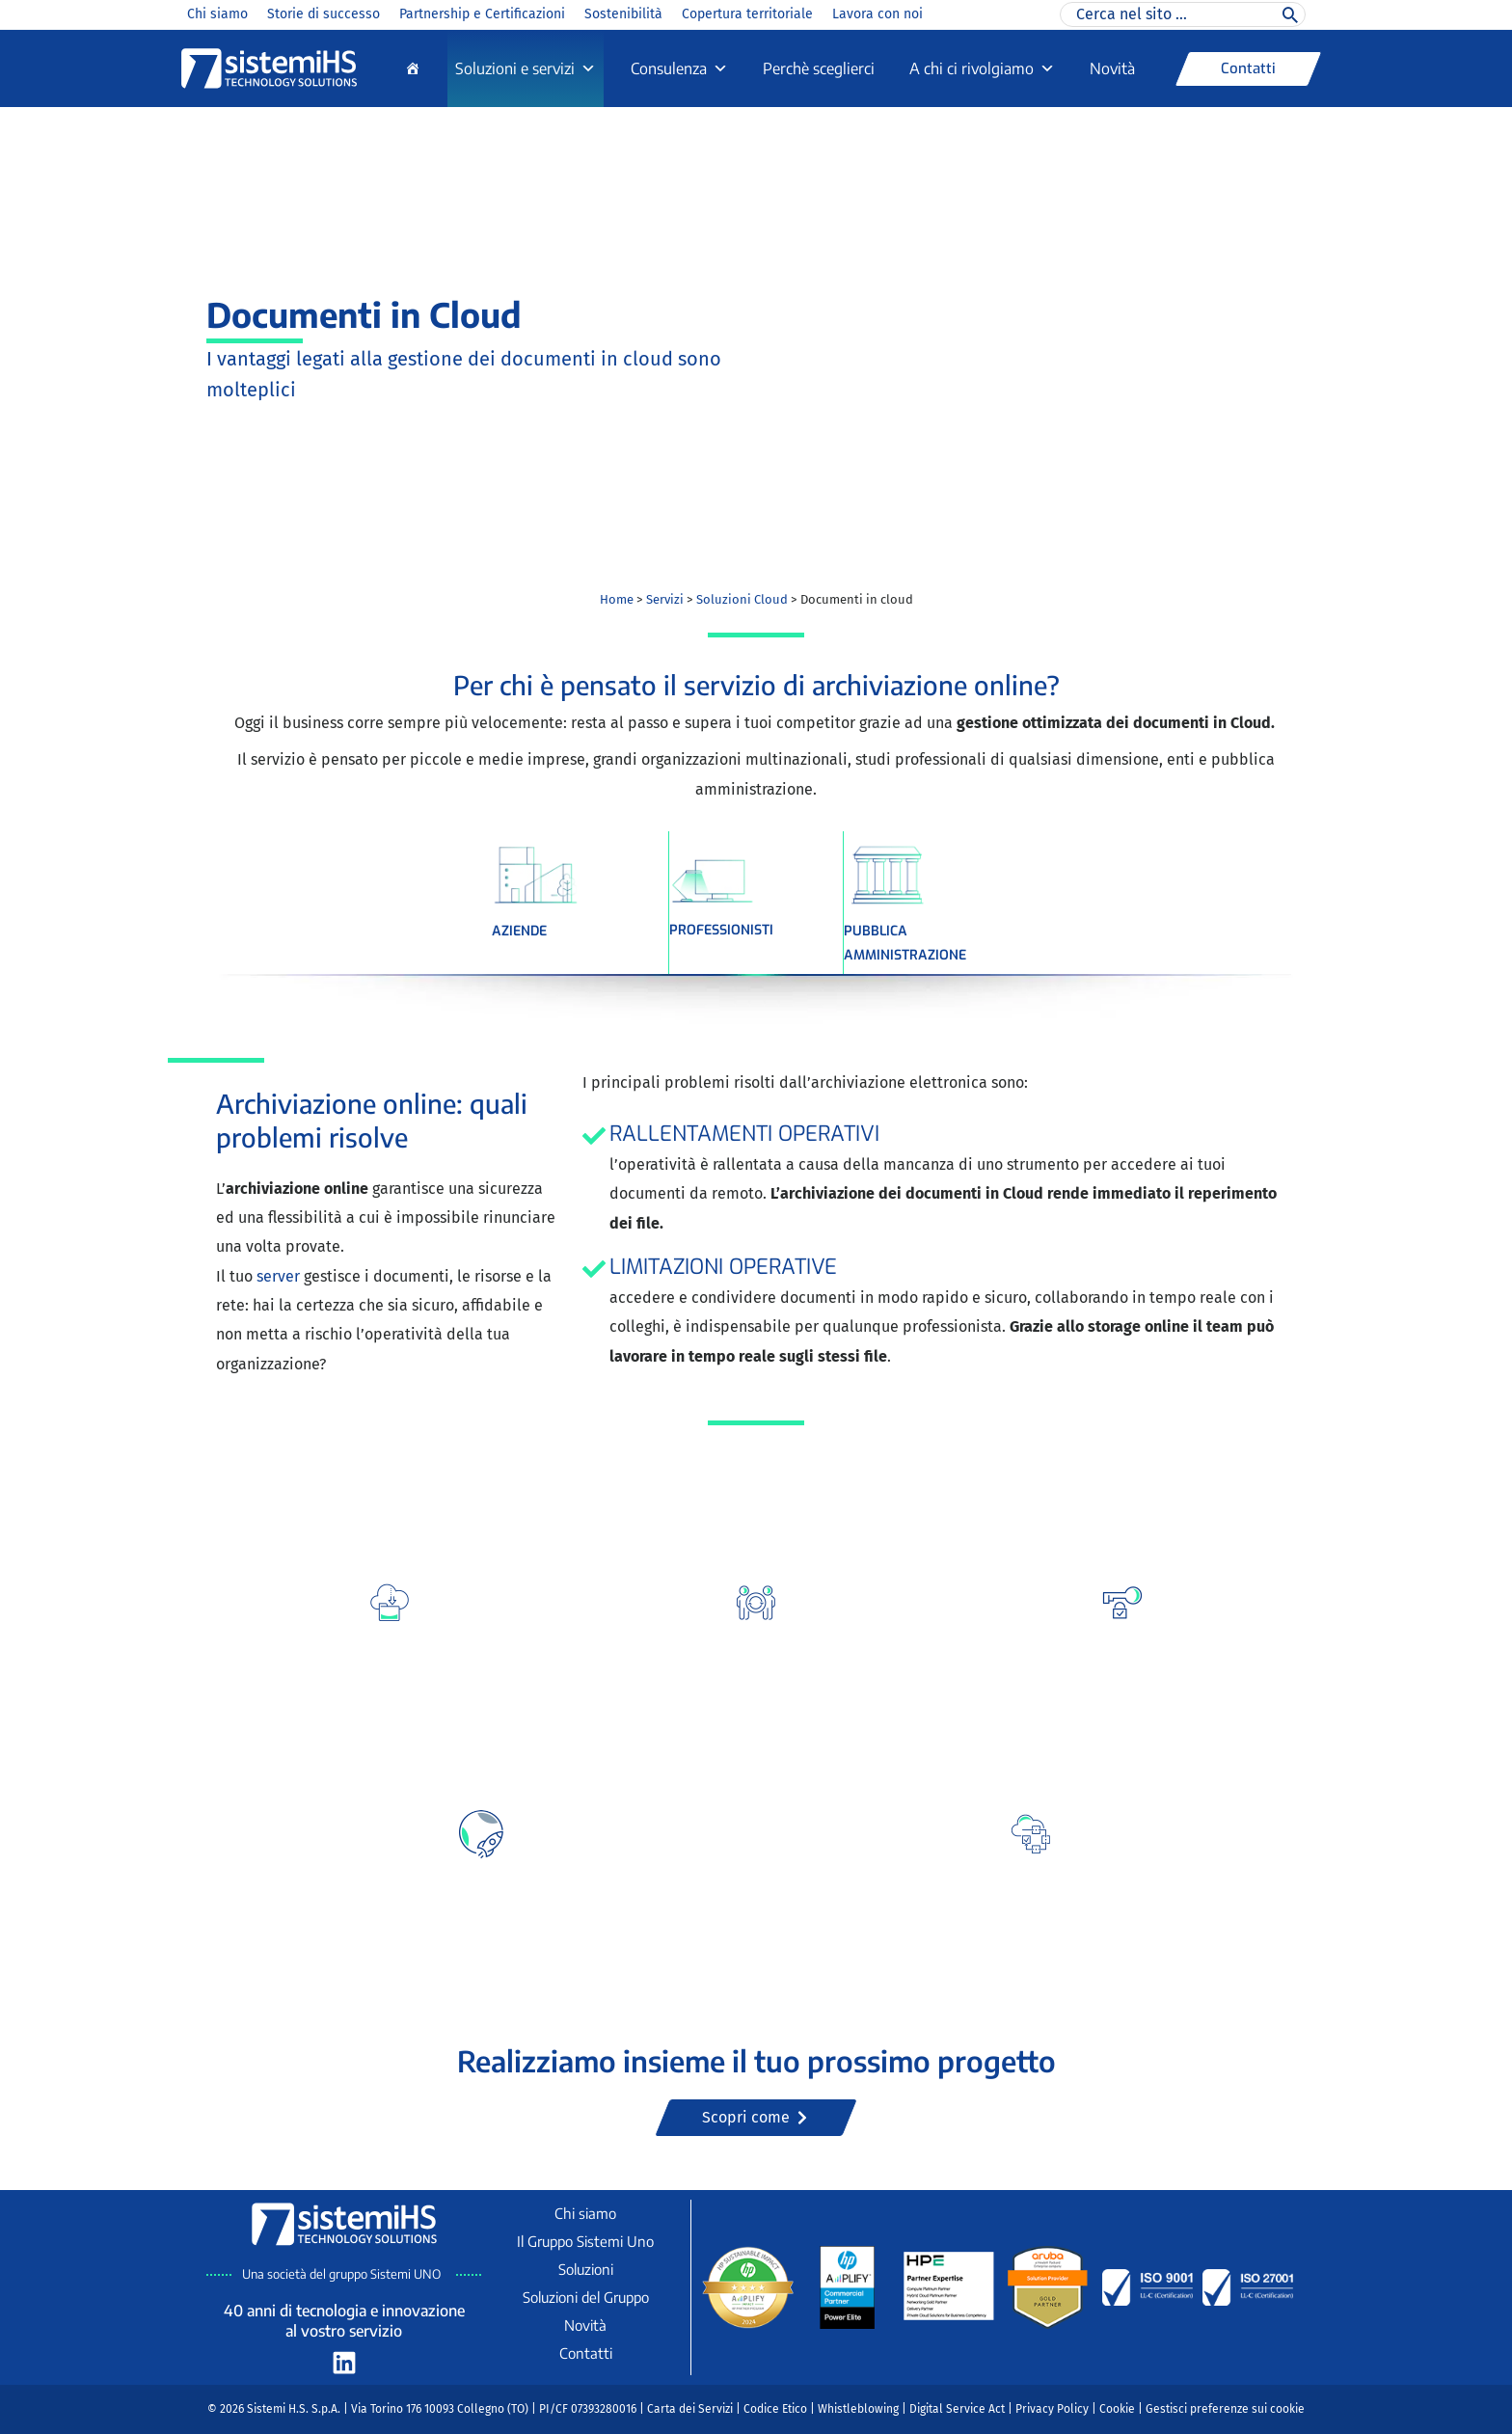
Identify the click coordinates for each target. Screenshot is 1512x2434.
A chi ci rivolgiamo (982, 68)
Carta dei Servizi (690, 2409)
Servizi (665, 599)
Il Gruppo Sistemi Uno (585, 2241)
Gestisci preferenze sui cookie (1225, 2409)
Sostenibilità (623, 14)
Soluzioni (585, 2269)
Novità (1112, 68)
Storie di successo (323, 14)
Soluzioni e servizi (525, 68)
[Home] (412, 68)
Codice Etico (775, 2409)
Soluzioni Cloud (742, 599)
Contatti (585, 2353)
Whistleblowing (858, 2409)
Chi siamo (217, 14)
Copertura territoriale (747, 14)
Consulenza (679, 68)
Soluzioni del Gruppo (586, 2297)
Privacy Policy (1052, 2409)
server (280, 1276)
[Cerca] (1290, 14)
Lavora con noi (877, 14)
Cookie (1117, 2409)
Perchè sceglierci (819, 68)
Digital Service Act (957, 2409)
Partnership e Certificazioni (482, 14)
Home (617, 599)
